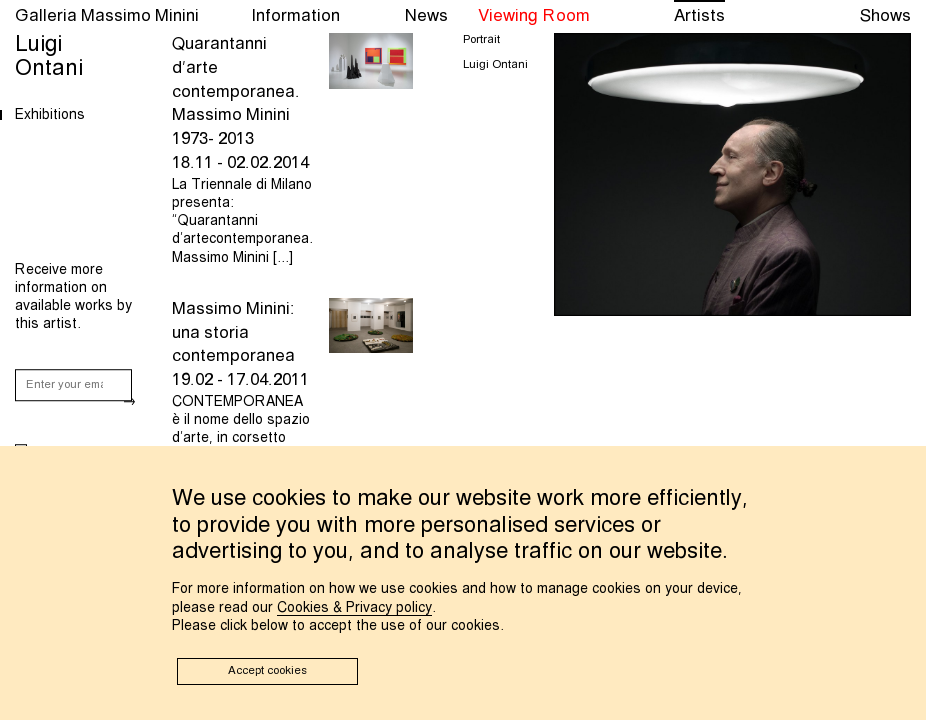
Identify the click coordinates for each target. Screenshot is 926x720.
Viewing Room (534, 16)
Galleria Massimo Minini (107, 16)
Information (295, 16)
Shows (885, 16)
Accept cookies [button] (267, 671)
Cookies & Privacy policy (354, 608)
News (426, 16)
